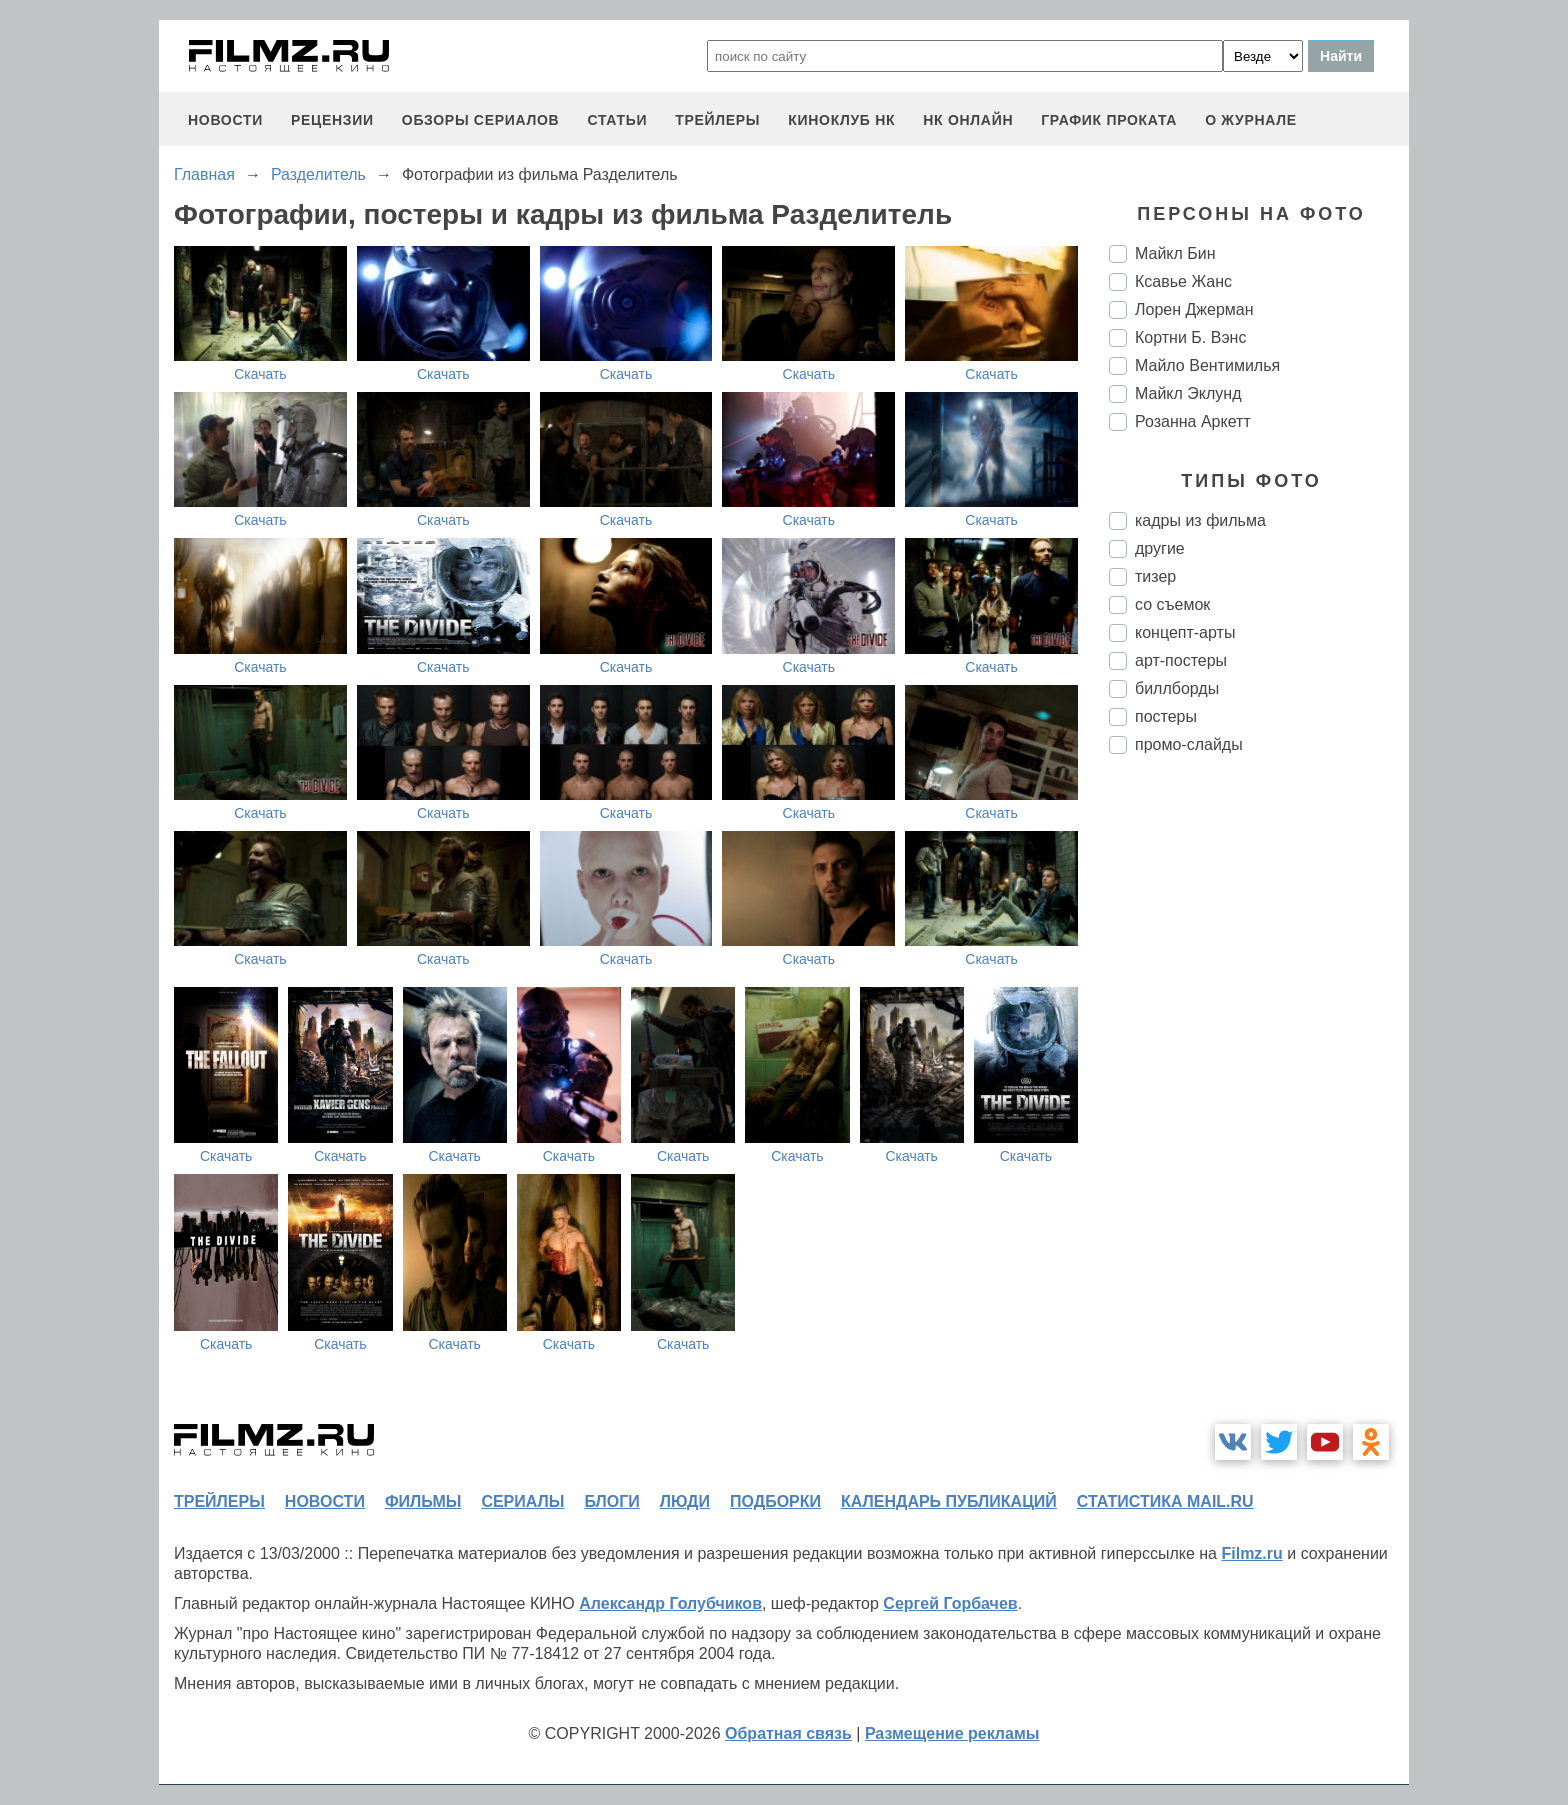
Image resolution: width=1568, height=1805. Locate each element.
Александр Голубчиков (670, 1603)
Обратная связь (788, 1733)
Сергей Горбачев (950, 1603)
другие (1160, 548)
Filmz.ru (1251, 1553)
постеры (1166, 716)
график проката (1109, 120)
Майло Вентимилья (1207, 365)
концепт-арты (1185, 632)
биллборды (1177, 688)
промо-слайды (1189, 744)
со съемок (1172, 604)
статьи (617, 120)
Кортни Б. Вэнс (1190, 337)
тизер (1155, 576)
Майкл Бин (1175, 253)
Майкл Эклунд (1188, 393)
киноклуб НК (841, 120)
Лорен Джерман (1194, 309)
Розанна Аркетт (1193, 421)
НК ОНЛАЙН (968, 120)
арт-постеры (1181, 660)
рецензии (332, 120)
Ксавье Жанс (1183, 281)
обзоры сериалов (481, 120)
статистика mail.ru (1165, 1501)
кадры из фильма (1200, 520)
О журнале (1251, 120)
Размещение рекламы (952, 1733)
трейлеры (717, 120)
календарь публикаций (949, 1501)
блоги (611, 1501)
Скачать (260, 374)
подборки (775, 1501)
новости (225, 120)
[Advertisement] (1259, 1104)
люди (685, 1501)
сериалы (522, 1501)
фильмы (423, 1501)
